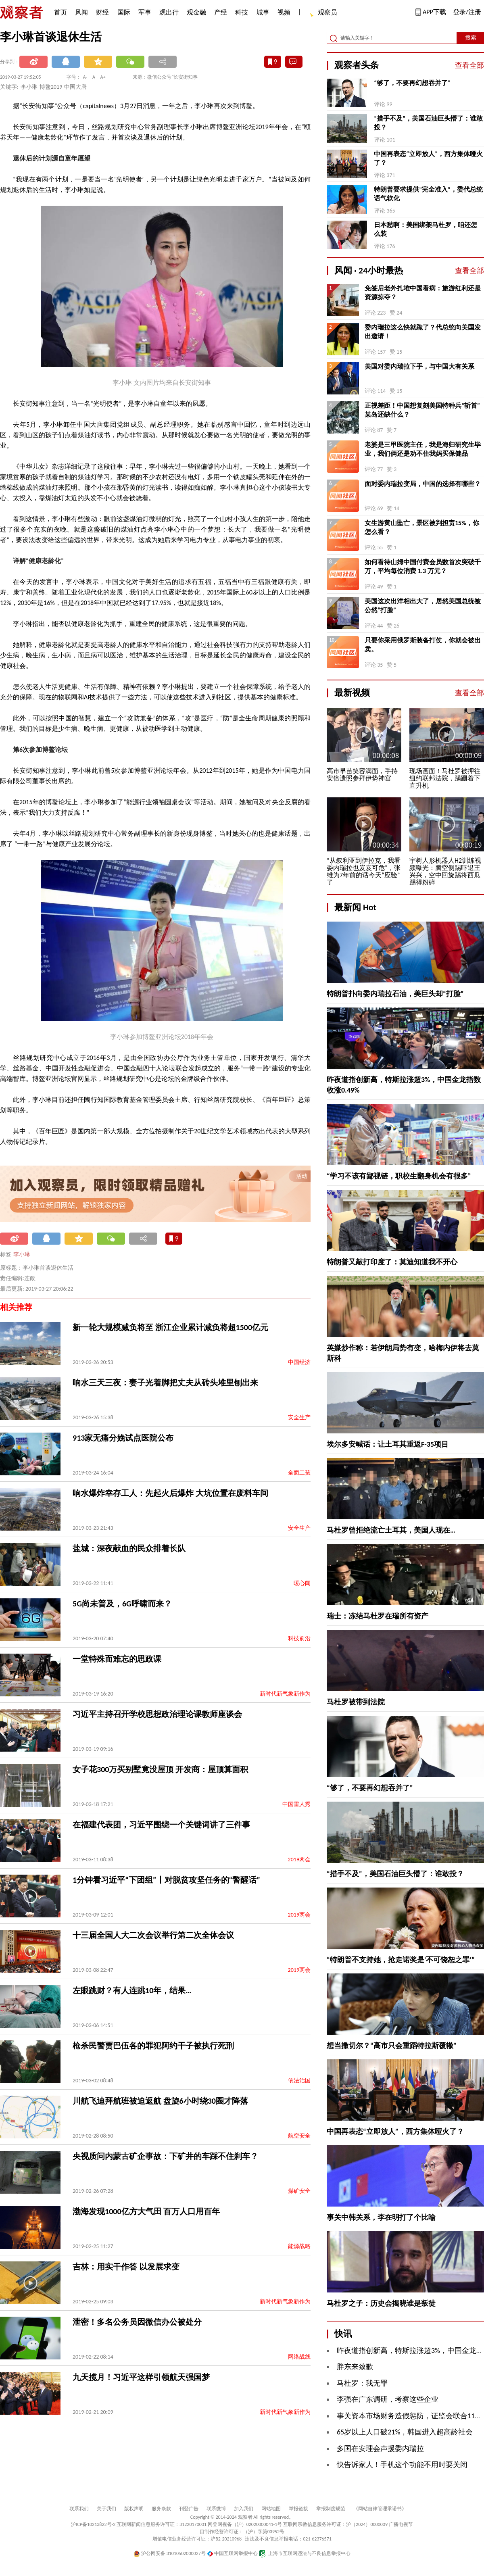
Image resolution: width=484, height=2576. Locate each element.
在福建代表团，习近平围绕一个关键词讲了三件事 (161, 1824)
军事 (144, 12)
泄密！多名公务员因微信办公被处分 (137, 2322)
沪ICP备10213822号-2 (93, 2524)
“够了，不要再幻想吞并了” (412, 83)
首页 (60, 12)
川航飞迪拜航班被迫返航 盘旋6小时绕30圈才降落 (160, 2101)
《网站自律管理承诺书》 (380, 2508)
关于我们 (106, 2508)
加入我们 (243, 2508)
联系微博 (216, 2508)
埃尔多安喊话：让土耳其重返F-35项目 (388, 1444)
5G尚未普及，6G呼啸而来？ (122, 1603)
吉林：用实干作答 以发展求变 (126, 2266)
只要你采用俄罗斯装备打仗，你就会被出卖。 (423, 644)
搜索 (470, 37)
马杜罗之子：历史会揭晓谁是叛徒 (381, 2303)
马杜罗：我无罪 (362, 2383)
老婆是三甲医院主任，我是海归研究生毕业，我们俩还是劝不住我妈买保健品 (423, 449)
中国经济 (299, 1362)
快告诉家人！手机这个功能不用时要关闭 (402, 2464)
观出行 (169, 12)
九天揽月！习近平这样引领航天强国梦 (141, 2377)
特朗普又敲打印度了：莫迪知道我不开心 (392, 1262)
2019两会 (299, 1859)
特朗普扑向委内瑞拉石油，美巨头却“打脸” (395, 993)
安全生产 (299, 1417)
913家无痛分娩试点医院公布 (123, 1438)
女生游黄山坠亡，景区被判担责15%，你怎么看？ (422, 527)
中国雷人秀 (296, 1804)
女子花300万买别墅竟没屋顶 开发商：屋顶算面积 (160, 1769)
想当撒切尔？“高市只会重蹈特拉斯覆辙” (392, 2045)
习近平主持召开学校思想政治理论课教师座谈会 (157, 1714)
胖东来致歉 (355, 2366)
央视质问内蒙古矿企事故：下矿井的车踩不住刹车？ (165, 2156)
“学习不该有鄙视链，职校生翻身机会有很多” (399, 1176)
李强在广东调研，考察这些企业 (387, 2399)
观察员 (323, 13)
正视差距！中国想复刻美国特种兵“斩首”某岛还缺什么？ (422, 410)
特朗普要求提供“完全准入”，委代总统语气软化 (428, 194)
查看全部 (469, 65)
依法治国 (299, 2080)
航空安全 (299, 2135)
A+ (103, 77)
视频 (283, 12)
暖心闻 (302, 1583)
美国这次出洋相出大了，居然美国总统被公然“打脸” (423, 605)
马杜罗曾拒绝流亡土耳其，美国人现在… (391, 1530)
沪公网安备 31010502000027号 (170, 2553)
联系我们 (79, 2508)
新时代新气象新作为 (285, 1693)
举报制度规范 (330, 2508)
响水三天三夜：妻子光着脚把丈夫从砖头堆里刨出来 (165, 1382)
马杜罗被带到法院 (356, 1702)
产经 (220, 12)
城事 (263, 12)
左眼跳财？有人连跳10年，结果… (132, 1990)
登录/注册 (467, 12)
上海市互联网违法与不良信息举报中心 (304, 2553)
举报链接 (298, 2508)
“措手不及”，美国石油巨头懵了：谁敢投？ (428, 123)
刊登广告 (188, 2508)
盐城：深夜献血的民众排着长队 (129, 1548)
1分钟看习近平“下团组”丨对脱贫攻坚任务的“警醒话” (166, 1880)
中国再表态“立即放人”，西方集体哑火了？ (428, 158)
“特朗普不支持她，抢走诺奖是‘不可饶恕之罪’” (401, 1959)
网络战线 (299, 2356)
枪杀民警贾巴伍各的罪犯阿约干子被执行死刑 (153, 2045)
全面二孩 (299, 1472)
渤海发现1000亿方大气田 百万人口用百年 (146, 2211)
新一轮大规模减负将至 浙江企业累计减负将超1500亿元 (170, 1327)
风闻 (81, 12)
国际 (123, 12)
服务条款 (161, 2508)
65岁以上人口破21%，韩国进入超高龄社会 (405, 2432)
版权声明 (134, 2508)
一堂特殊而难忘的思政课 (117, 1659)
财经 (102, 12)
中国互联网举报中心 (232, 2553)
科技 (241, 12)
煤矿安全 (299, 2191)
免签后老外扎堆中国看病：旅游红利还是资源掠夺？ (423, 292)
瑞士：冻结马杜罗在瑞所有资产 (377, 1616)
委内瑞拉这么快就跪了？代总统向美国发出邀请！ (423, 331)
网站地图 (271, 2508)
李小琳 (21, 1254)
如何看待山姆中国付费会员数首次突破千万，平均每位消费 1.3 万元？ (423, 566)
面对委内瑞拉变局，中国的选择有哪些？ (423, 484)
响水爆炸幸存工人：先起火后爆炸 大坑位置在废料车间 (170, 1493)
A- (85, 77)
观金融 (196, 12)
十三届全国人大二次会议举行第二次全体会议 (153, 1935)
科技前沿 (299, 1638)
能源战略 (299, 2246)
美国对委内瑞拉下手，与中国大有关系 (419, 366)
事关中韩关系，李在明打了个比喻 (381, 2217)
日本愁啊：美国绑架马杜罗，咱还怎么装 (425, 229)
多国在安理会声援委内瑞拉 (380, 2448)
